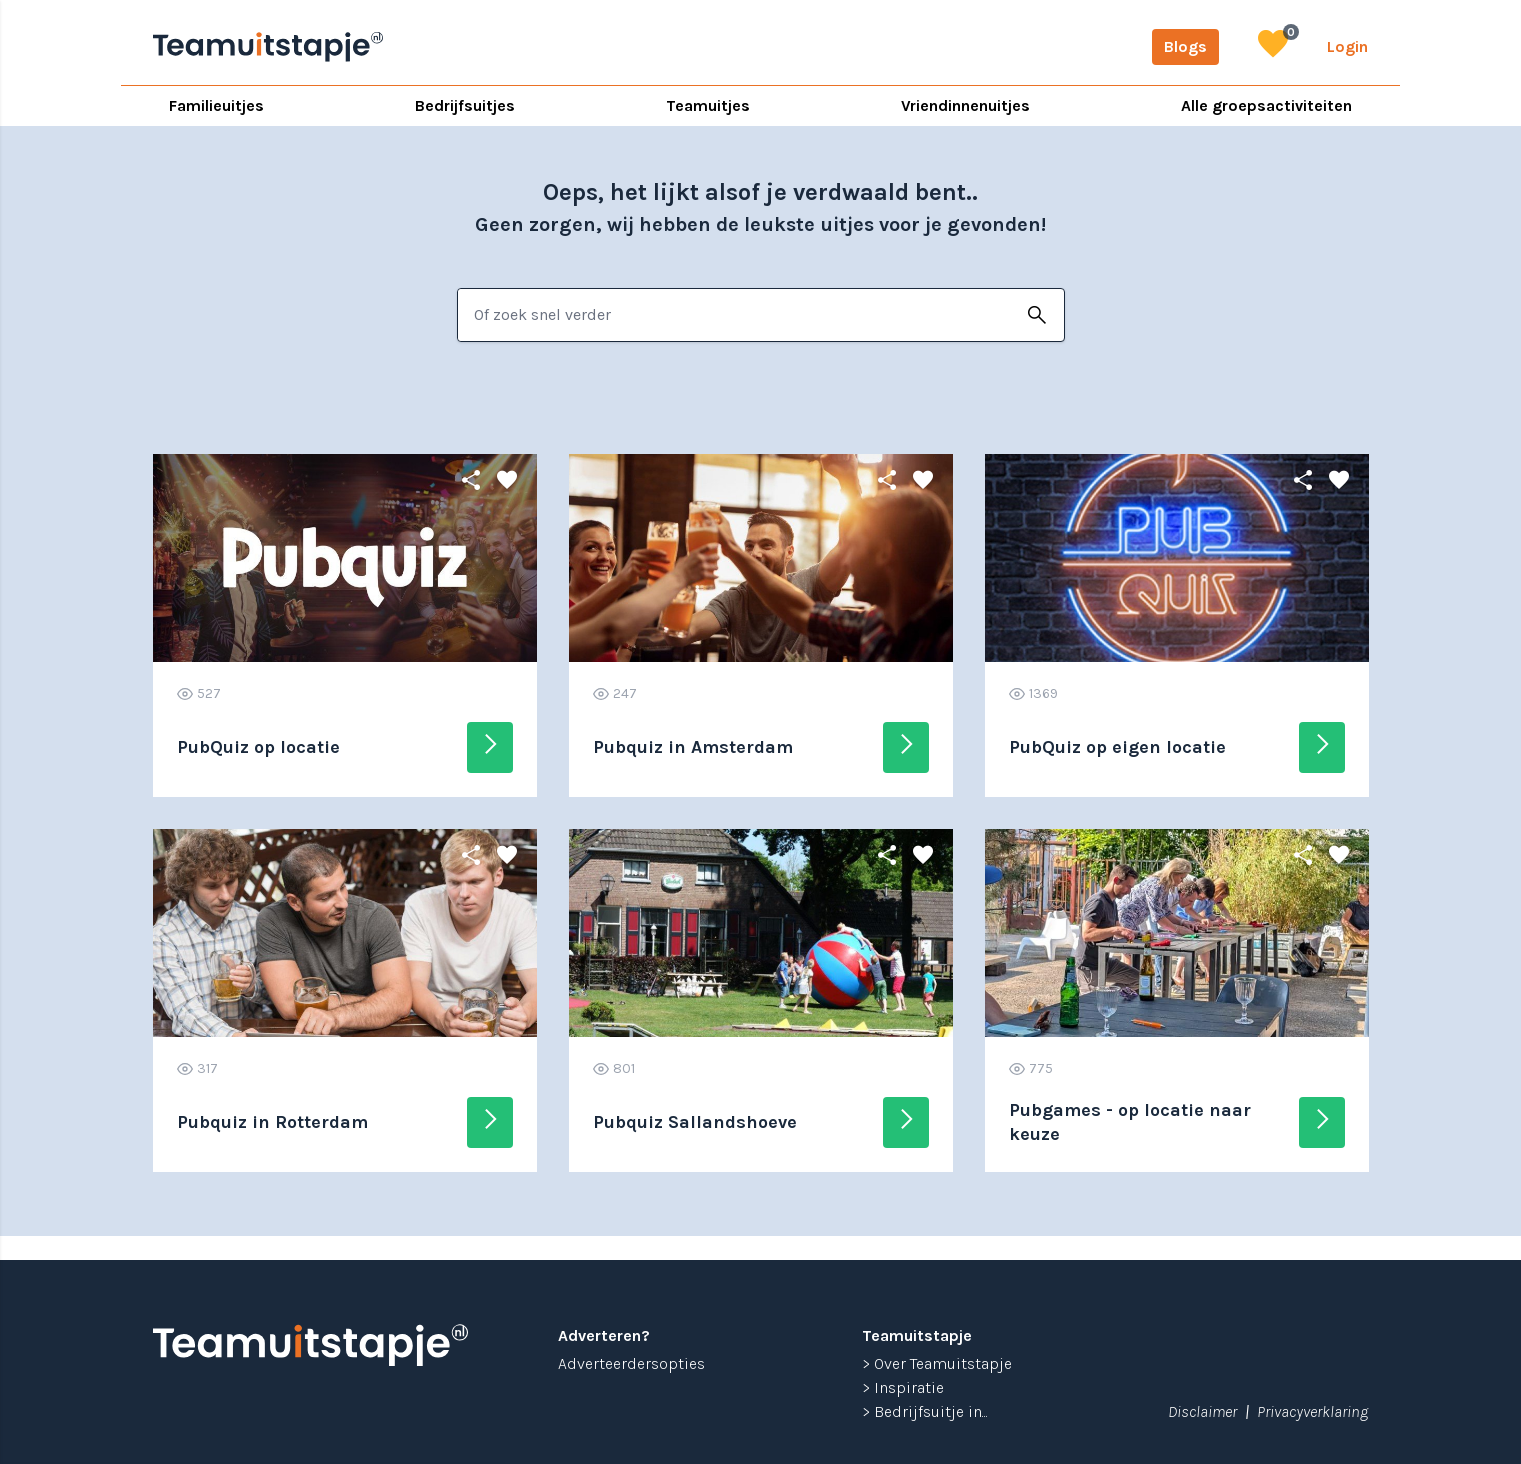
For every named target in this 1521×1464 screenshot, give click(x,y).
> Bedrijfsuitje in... (925, 1411)
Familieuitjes (216, 105)
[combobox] (734, 315)
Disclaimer (1202, 1411)
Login (1347, 46)
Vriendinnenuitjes (965, 105)
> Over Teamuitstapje (937, 1363)
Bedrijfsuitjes (465, 105)
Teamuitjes (708, 105)
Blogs (1185, 46)
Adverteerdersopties (631, 1363)
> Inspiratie (903, 1387)
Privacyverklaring (1312, 1411)
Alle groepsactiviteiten (1266, 105)
